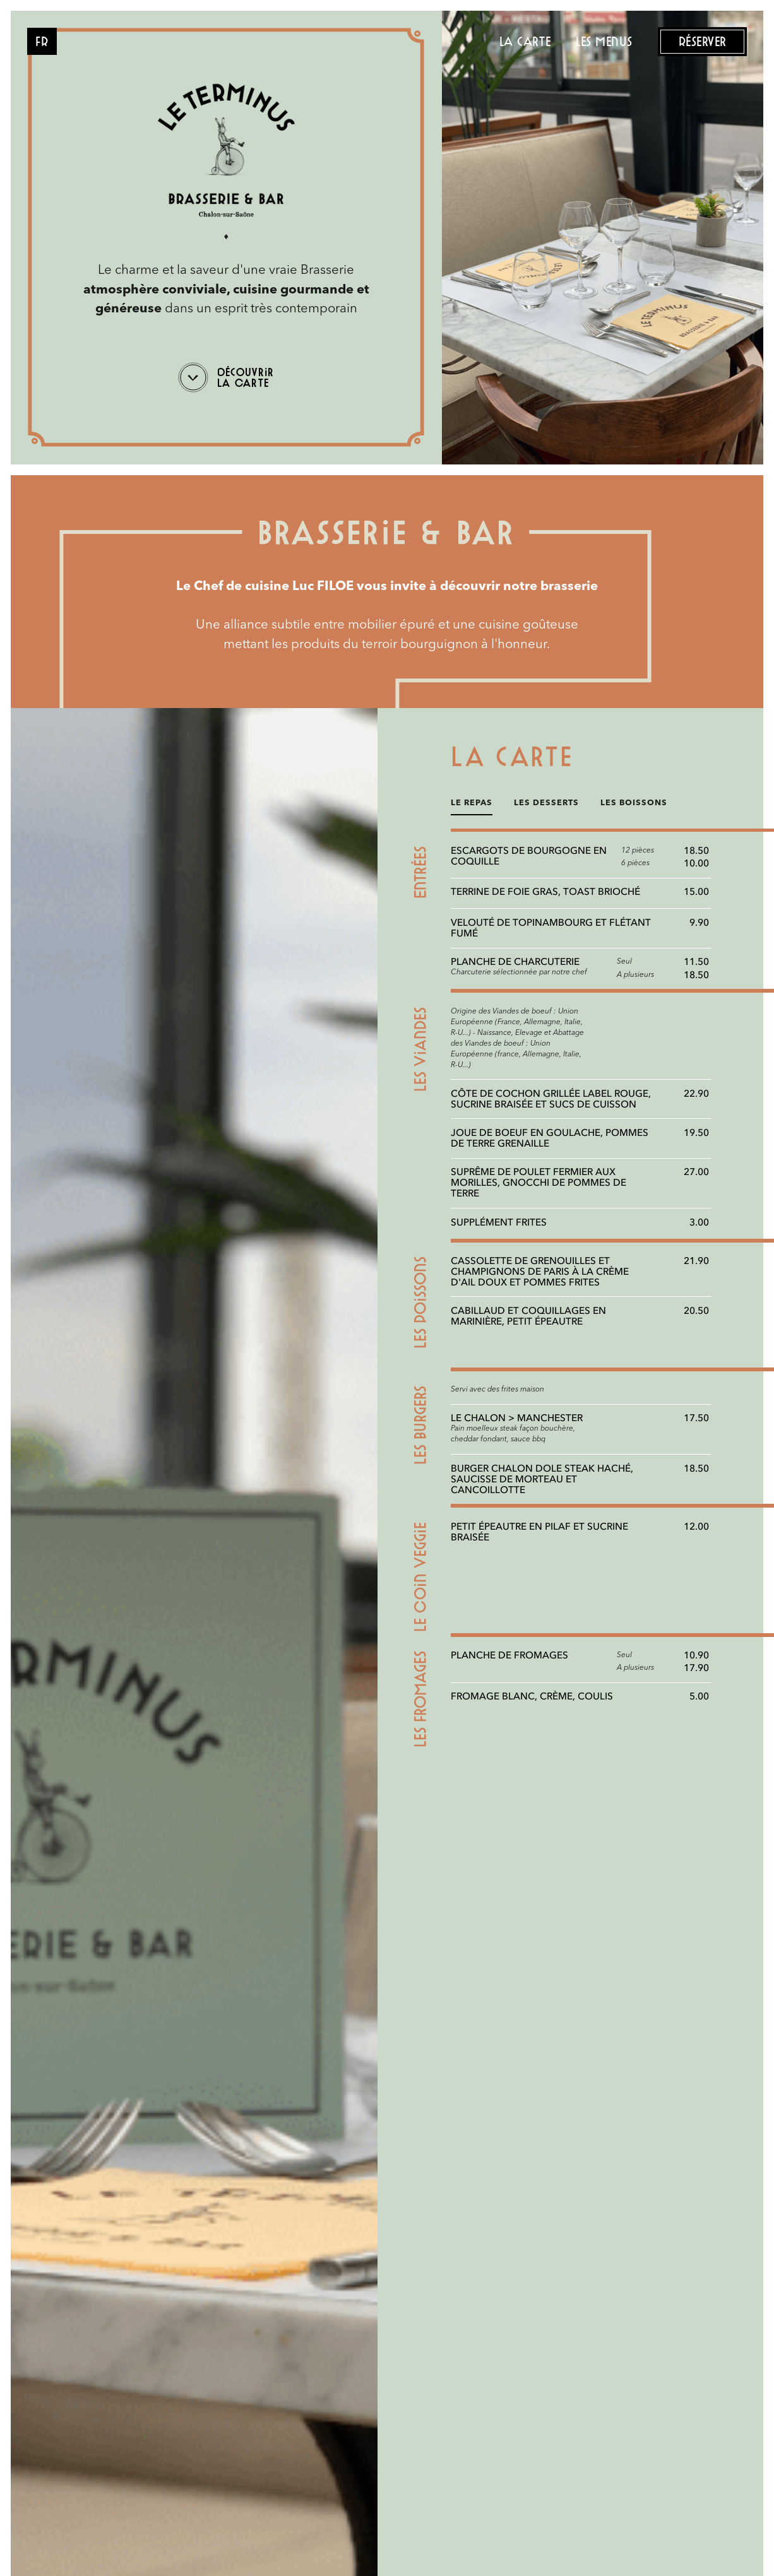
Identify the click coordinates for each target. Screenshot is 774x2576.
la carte (525, 41)
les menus (604, 41)
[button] (42, 41)
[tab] (471, 806)
